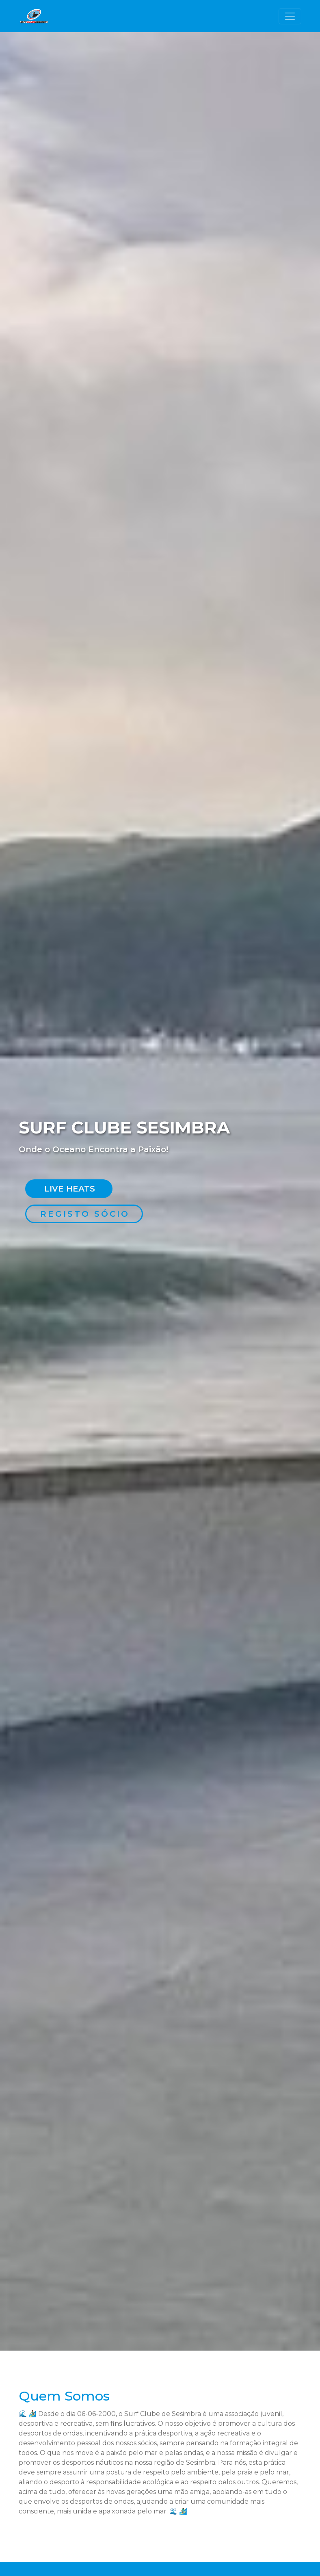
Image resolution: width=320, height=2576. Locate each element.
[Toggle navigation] (290, 16)
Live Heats (69, 1189)
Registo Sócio (85, 1214)
